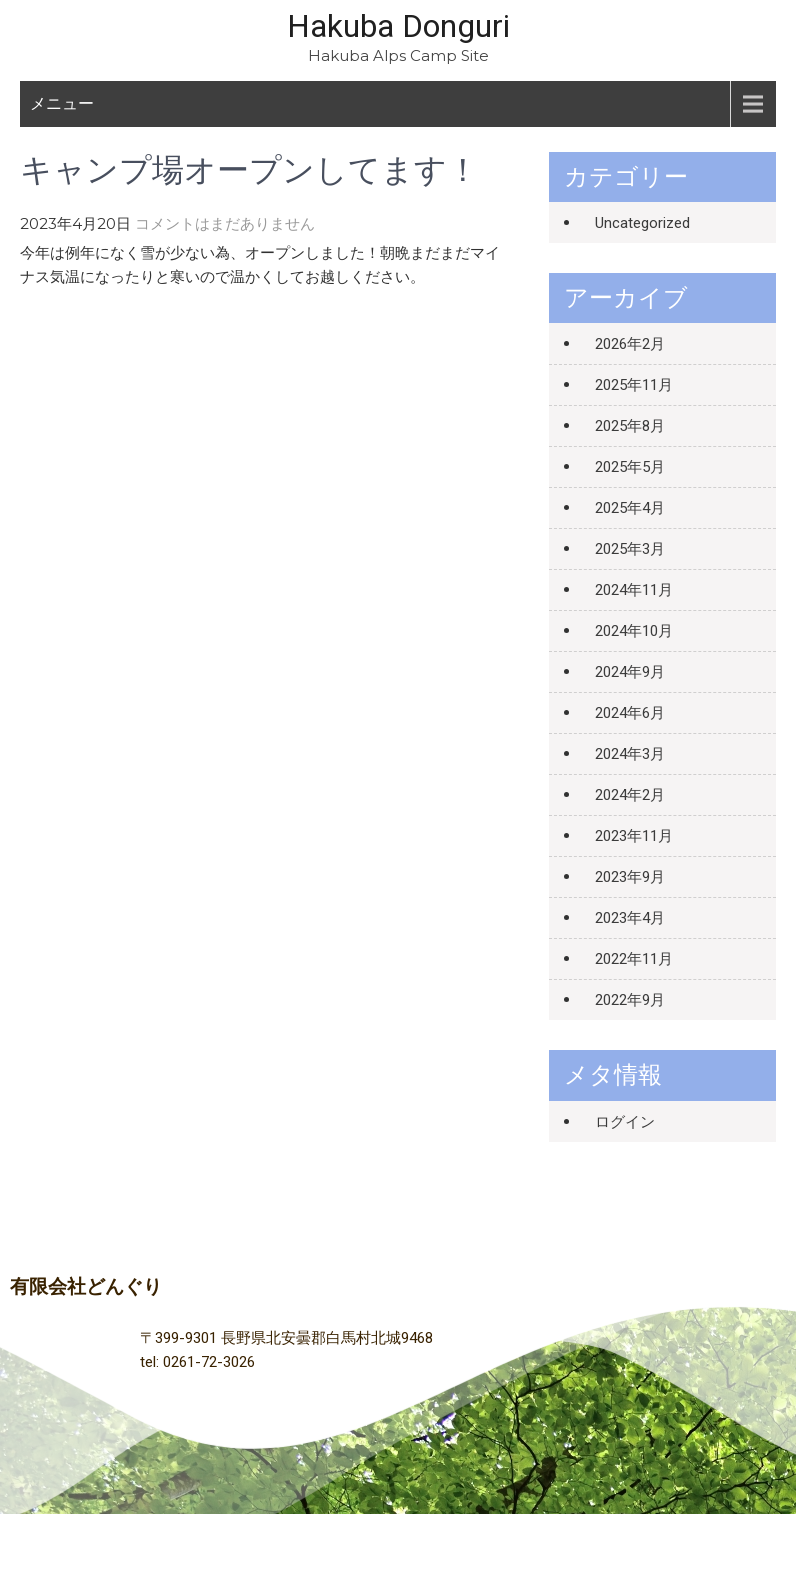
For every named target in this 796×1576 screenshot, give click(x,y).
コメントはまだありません (225, 224)
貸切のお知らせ (458, 336)
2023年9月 (630, 877)
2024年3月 (630, 754)
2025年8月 (630, 426)
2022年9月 (630, 1000)
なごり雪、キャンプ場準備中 (117, 336)
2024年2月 (630, 795)
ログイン (625, 1122)
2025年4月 (630, 508)
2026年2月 (630, 344)
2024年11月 (634, 590)
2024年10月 (634, 631)
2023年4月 (630, 918)
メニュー (62, 103)
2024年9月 (630, 672)
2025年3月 (630, 549)
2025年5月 (630, 467)
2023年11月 (634, 836)
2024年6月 (630, 713)
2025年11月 (634, 385)
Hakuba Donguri (398, 26)
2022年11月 (634, 959)
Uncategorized (642, 223)
